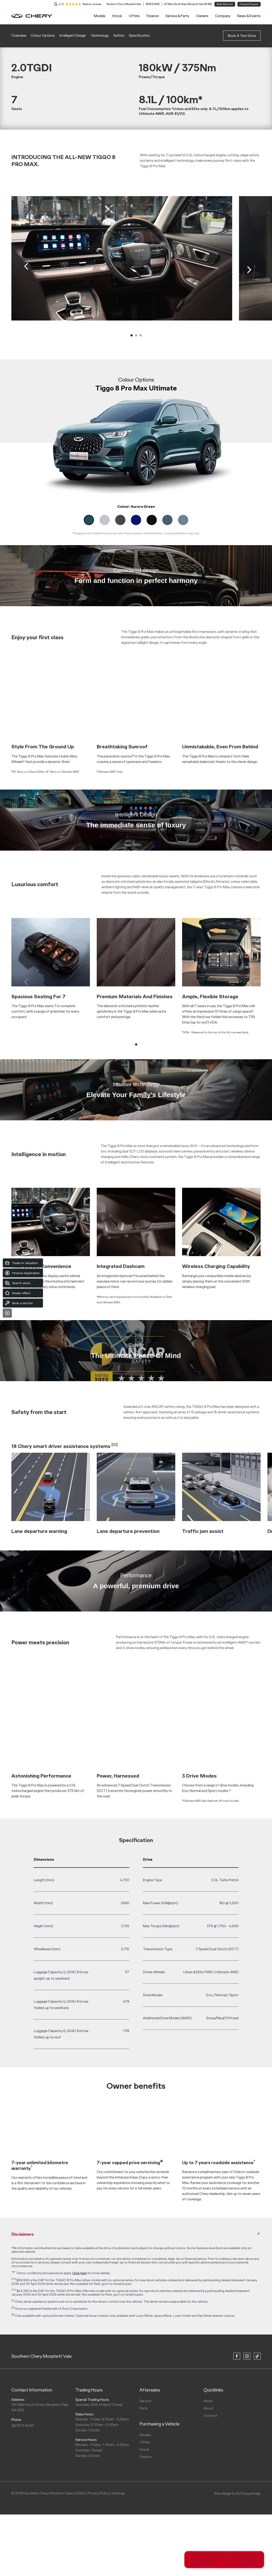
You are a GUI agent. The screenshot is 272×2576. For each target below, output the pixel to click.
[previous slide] (26, 396)
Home (208, 2531)
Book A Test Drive (242, 166)
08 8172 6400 (153, 4)
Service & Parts (177, 15)
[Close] (7, 1313)
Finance (153, 15)
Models (99, 15)
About (208, 2538)
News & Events (249, 15)
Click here (79, 2404)
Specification (139, 166)
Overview (18, 166)
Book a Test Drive (136, 135)
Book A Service (225, 4)
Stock (117, 15)
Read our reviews (92, 4)
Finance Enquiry (249, 4)
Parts (144, 2538)
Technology (100, 166)
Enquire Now (204, 2559)
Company (222, 15)
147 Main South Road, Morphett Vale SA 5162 (188, 4)
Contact (210, 2546)
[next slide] (249, 400)
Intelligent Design (72, 166)
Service (145, 2531)
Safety (118, 166)
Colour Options (43, 166)
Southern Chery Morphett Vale (41, 2486)
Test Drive (244, 2559)
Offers (134, 15)
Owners (202, 15)
